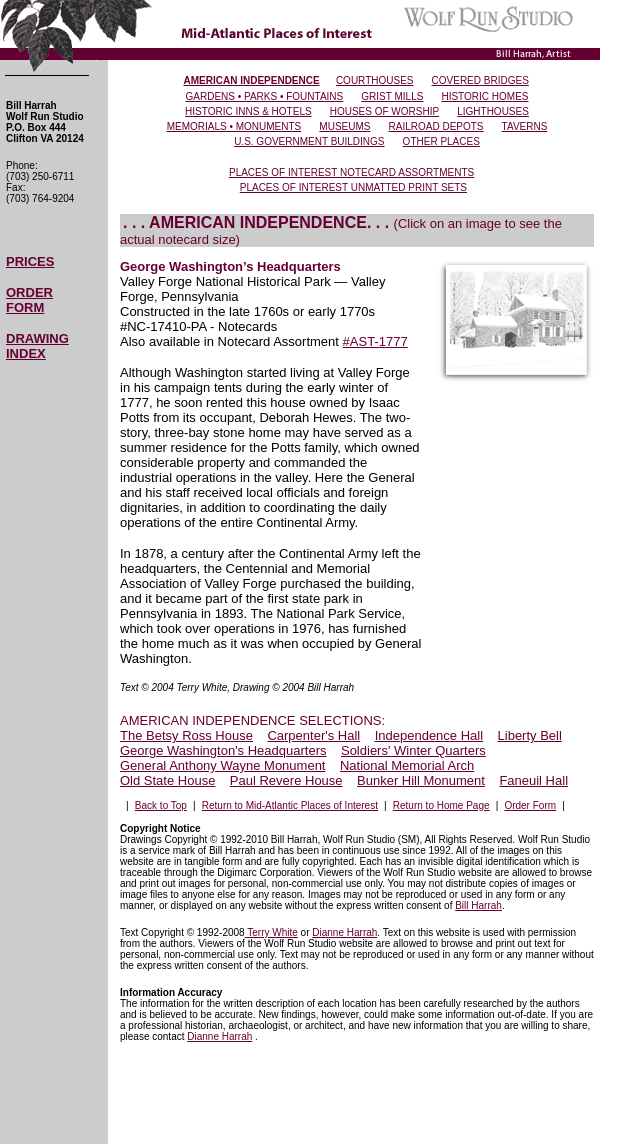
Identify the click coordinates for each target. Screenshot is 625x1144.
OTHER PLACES (441, 141)
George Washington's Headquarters (223, 750)
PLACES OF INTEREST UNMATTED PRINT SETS (353, 187)
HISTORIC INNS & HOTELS (248, 111)
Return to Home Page (441, 805)
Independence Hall (429, 735)
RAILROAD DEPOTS (436, 126)
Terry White (271, 932)
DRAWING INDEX (37, 346)
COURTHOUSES (375, 80)
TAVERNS (525, 126)
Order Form (530, 805)
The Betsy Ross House (186, 735)
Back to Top (161, 805)
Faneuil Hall (533, 780)
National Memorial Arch (407, 765)
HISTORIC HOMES (484, 96)
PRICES (30, 261)
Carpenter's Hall (313, 735)
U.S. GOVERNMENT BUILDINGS (309, 141)
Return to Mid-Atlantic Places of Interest (290, 805)
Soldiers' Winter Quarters (413, 750)
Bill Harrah (478, 905)
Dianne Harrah (344, 932)
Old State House (167, 780)
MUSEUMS (344, 126)
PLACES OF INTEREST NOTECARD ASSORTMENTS (351, 172)
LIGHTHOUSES (493, 111)
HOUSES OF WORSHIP (384, 111)
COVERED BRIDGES (480, 80)
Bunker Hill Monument (421, 780)
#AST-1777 (375, 341)
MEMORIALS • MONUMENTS (234, 126)
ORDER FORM (29, 300)
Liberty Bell (530, 735)
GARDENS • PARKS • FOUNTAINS (265, 96)
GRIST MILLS (392, 96)
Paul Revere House (286, 780)
